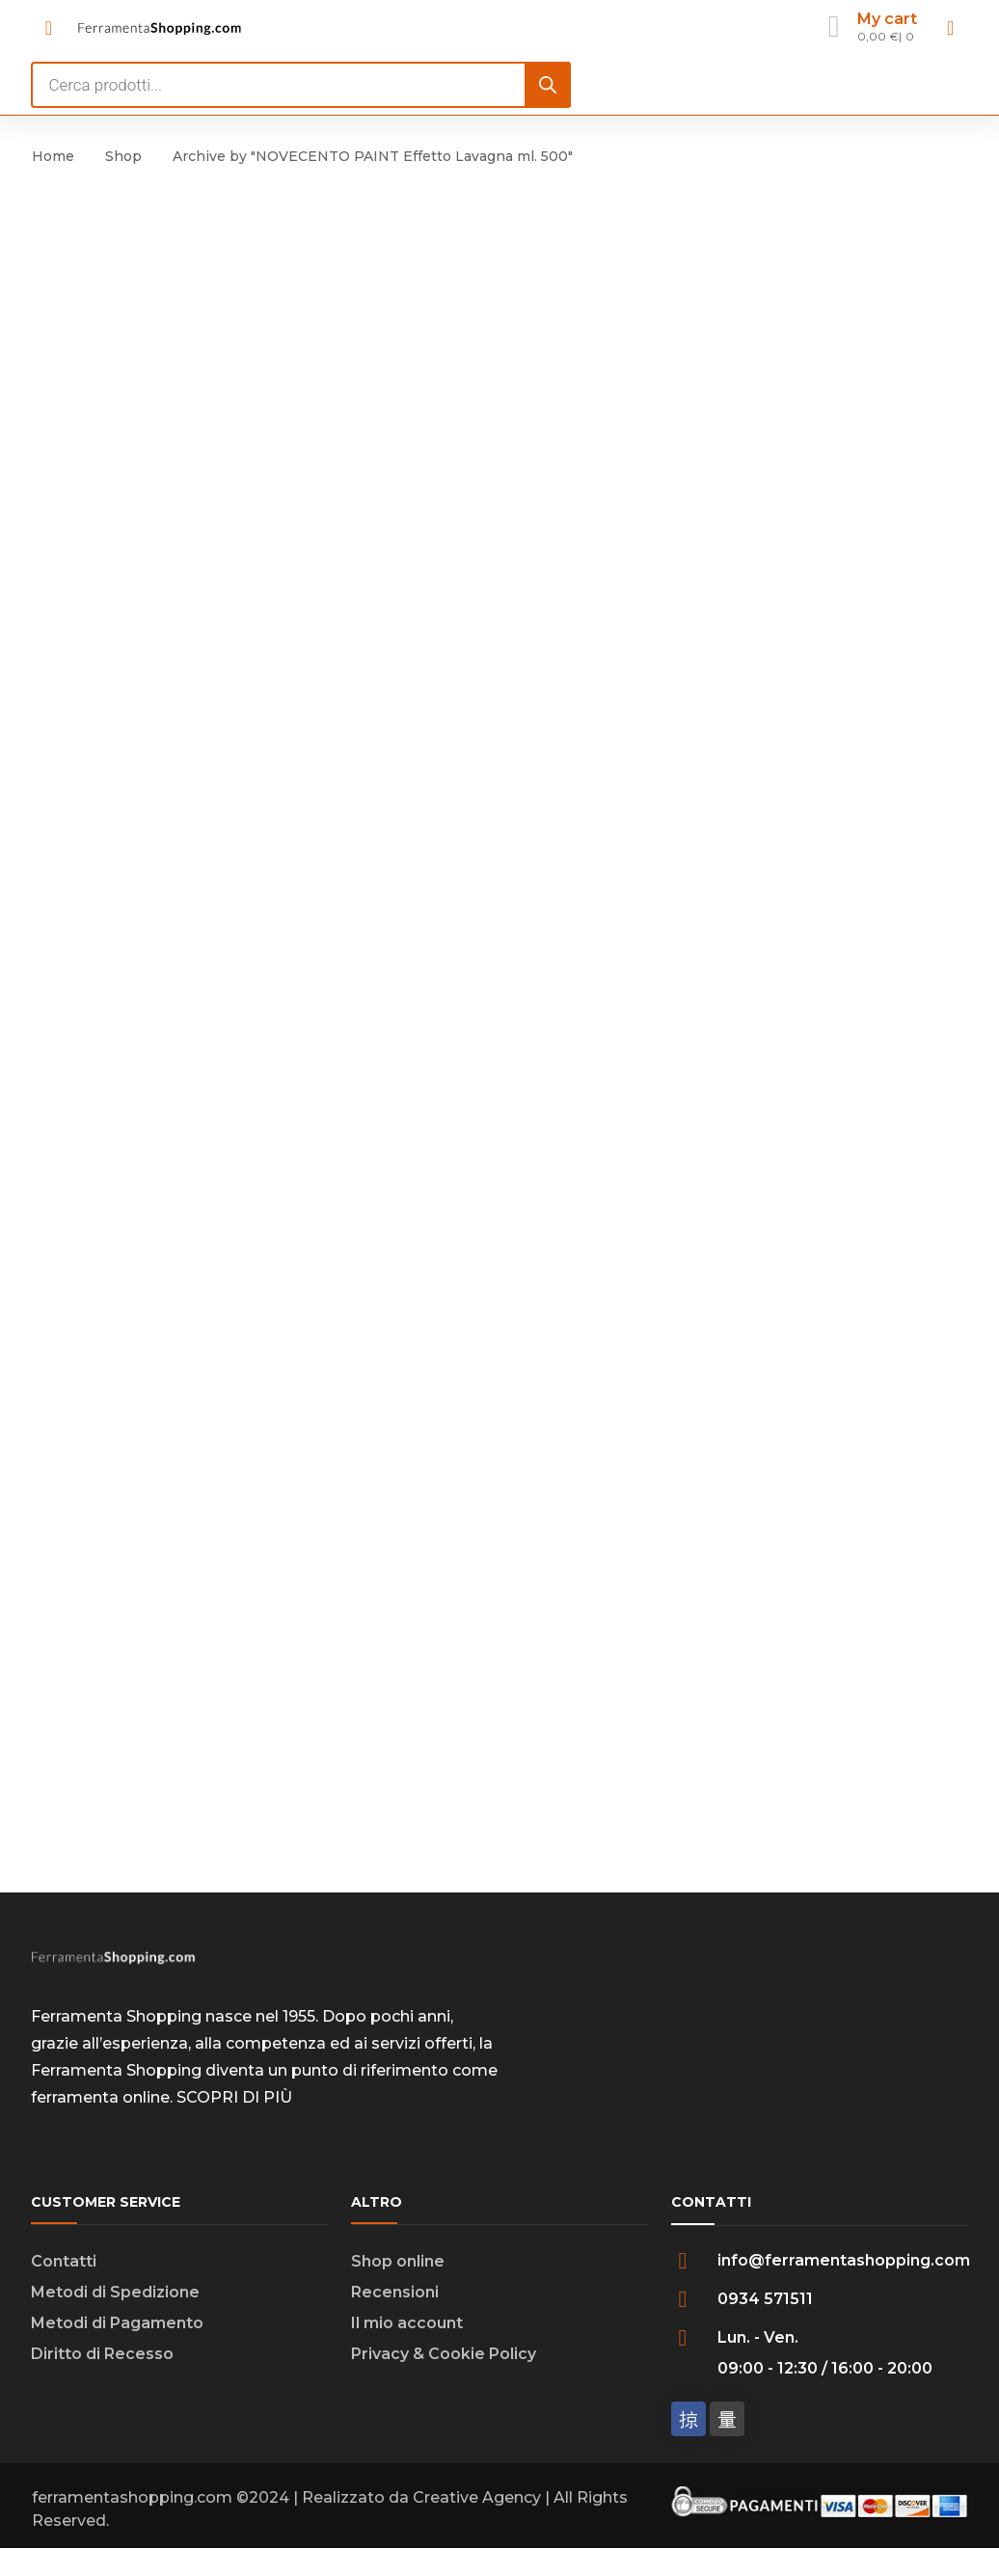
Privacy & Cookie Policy (443, 2358)
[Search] (548, 85)
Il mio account (407, 2328)
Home (53, 156)
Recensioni (395, 2297)
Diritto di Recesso (102, 2358)
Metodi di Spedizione (115, 2297)
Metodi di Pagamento (117, 2328)
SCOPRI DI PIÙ (234, 2102)
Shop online (398, 2266)
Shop (123, 156)
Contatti (63, 2266)
